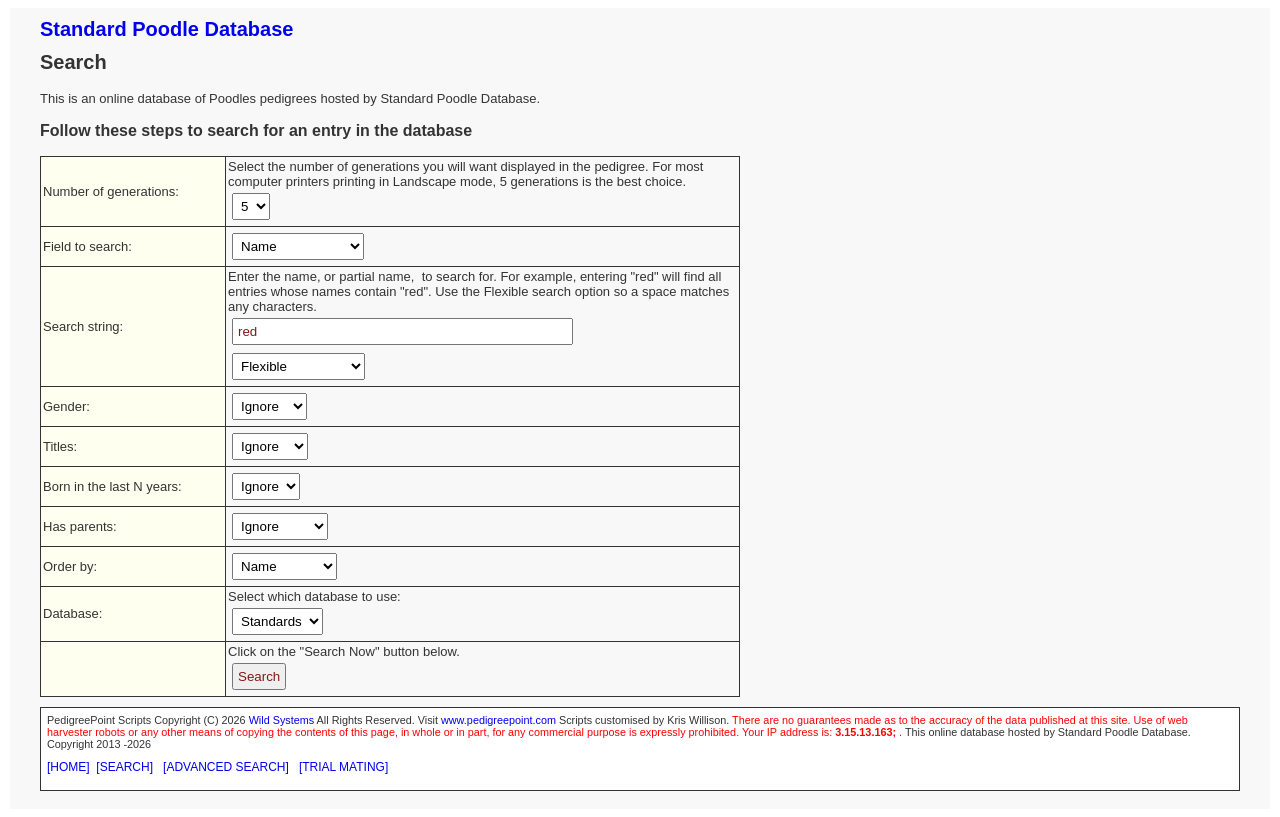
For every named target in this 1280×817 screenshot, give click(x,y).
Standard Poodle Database (166, 29)
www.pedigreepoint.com (498, 720)
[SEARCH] (124, 767)
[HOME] (68, 767)
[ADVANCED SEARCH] (226, 767)
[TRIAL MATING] (343, 767)
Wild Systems (282, 720)
